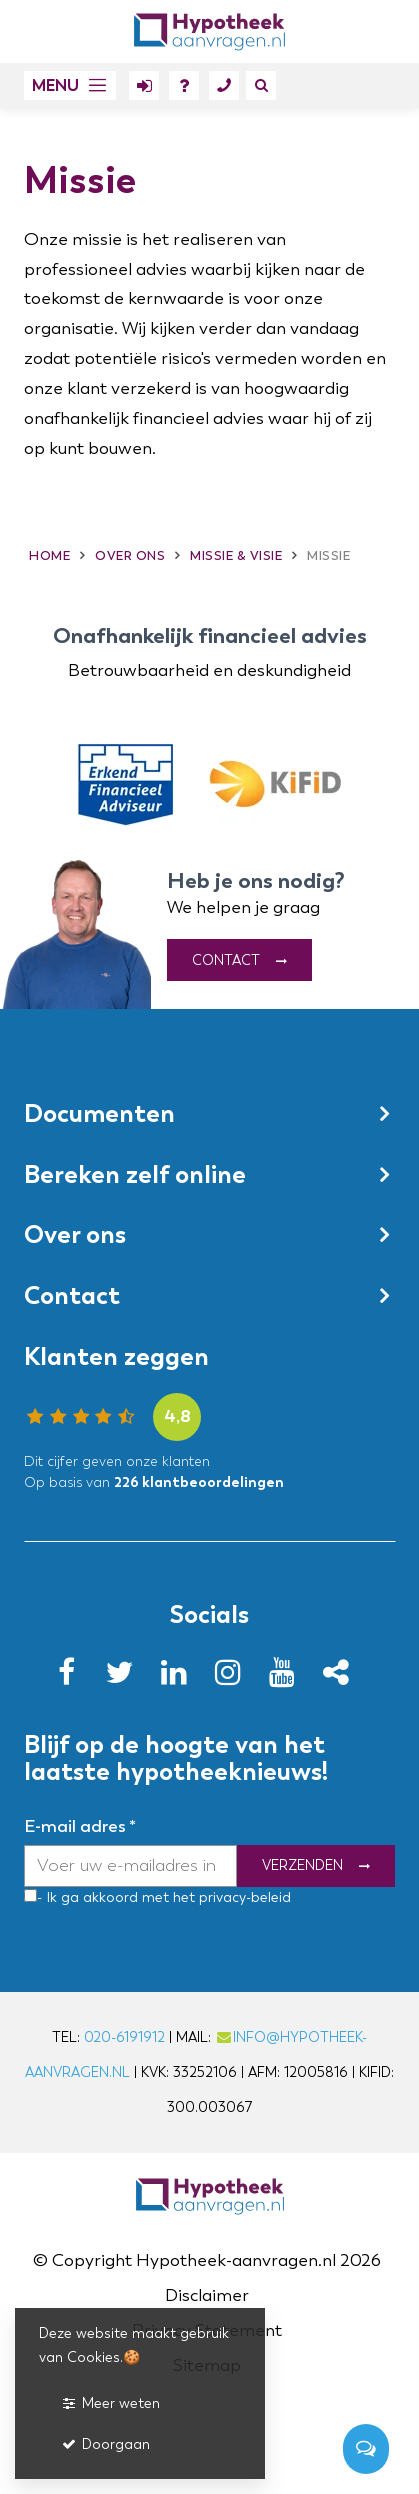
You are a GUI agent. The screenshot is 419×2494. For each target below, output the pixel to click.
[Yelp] (342, 1678)
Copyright (92, 2260)
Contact (224, 89)
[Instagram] (234, 1678)
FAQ (184, 89)
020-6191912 (124, 2037)
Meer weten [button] (110, 2403)
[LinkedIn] (180, 1678)
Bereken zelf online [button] (135, 1174)
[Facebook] (72, 1678)
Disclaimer (207, 2295)
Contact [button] (72, 1296)
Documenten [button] (99, 1114)
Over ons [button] (75, 1235)
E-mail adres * (80, 1827)
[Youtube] (288, 1678)
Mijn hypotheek (144, 89)
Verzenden (302, 1866)
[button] (70, 85)
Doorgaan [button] (105, 2444)
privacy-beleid (243, 1897)
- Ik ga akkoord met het (116, 1897)
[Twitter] (126, 1678)
